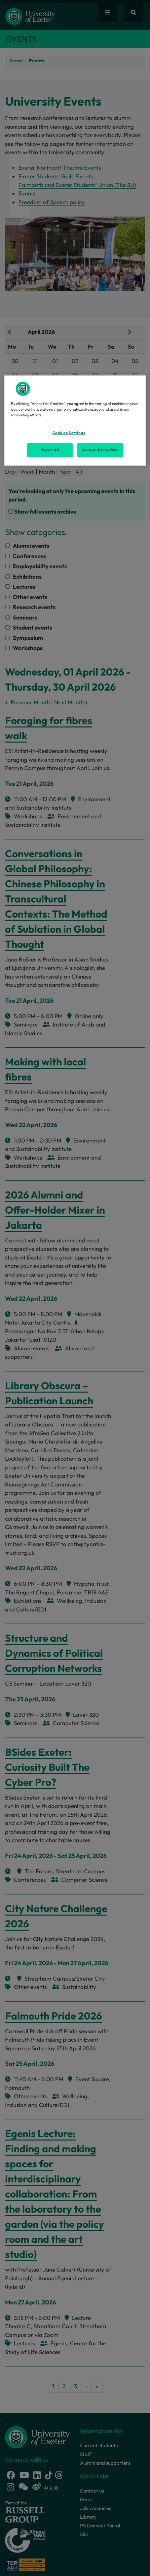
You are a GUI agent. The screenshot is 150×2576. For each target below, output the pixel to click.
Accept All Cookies (100, 449)
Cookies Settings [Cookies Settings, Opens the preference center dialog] (68, 432)
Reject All (50, 449)
